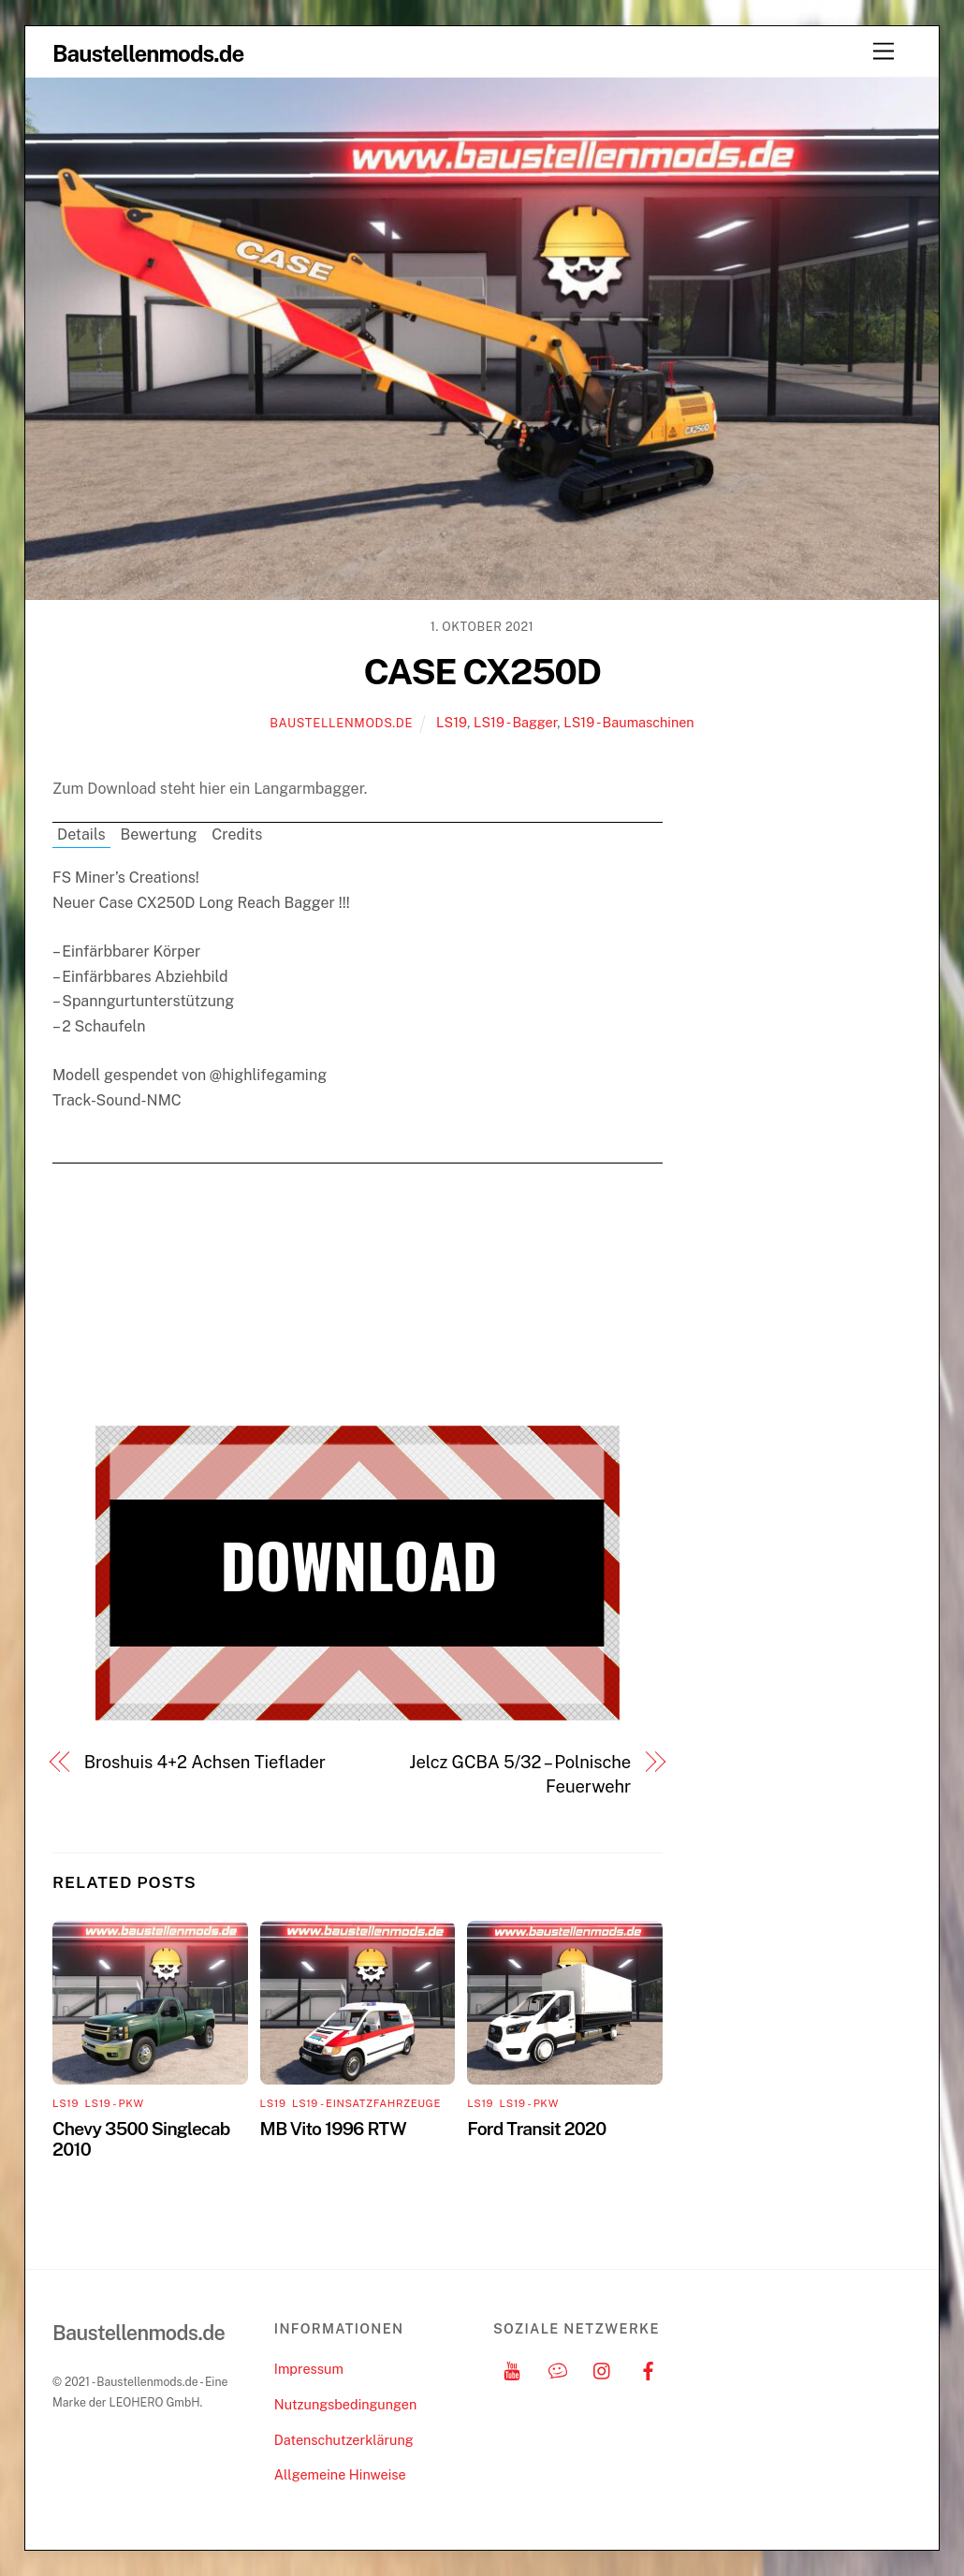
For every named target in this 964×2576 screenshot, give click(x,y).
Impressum (308, 2369)
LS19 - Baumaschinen (628, 722)
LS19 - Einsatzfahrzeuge (366, 2103)
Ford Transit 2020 (536, 2128)
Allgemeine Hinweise (340, 2474)
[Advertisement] (357, 1295)
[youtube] (512, 2369)
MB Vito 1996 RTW (333, 2128)
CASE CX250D (481, 672)
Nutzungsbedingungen (345, 2404)
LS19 (451, 722)
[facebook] (648, 2369)
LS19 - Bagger (515, 722)
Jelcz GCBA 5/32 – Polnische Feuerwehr (520, 1774)
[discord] (558, 2369)
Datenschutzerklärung (344, 2440)
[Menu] (883, 52)
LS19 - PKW (113, 2103)
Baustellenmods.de (341, 723)
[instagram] (602, 2369)
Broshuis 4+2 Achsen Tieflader (205, 1762)
